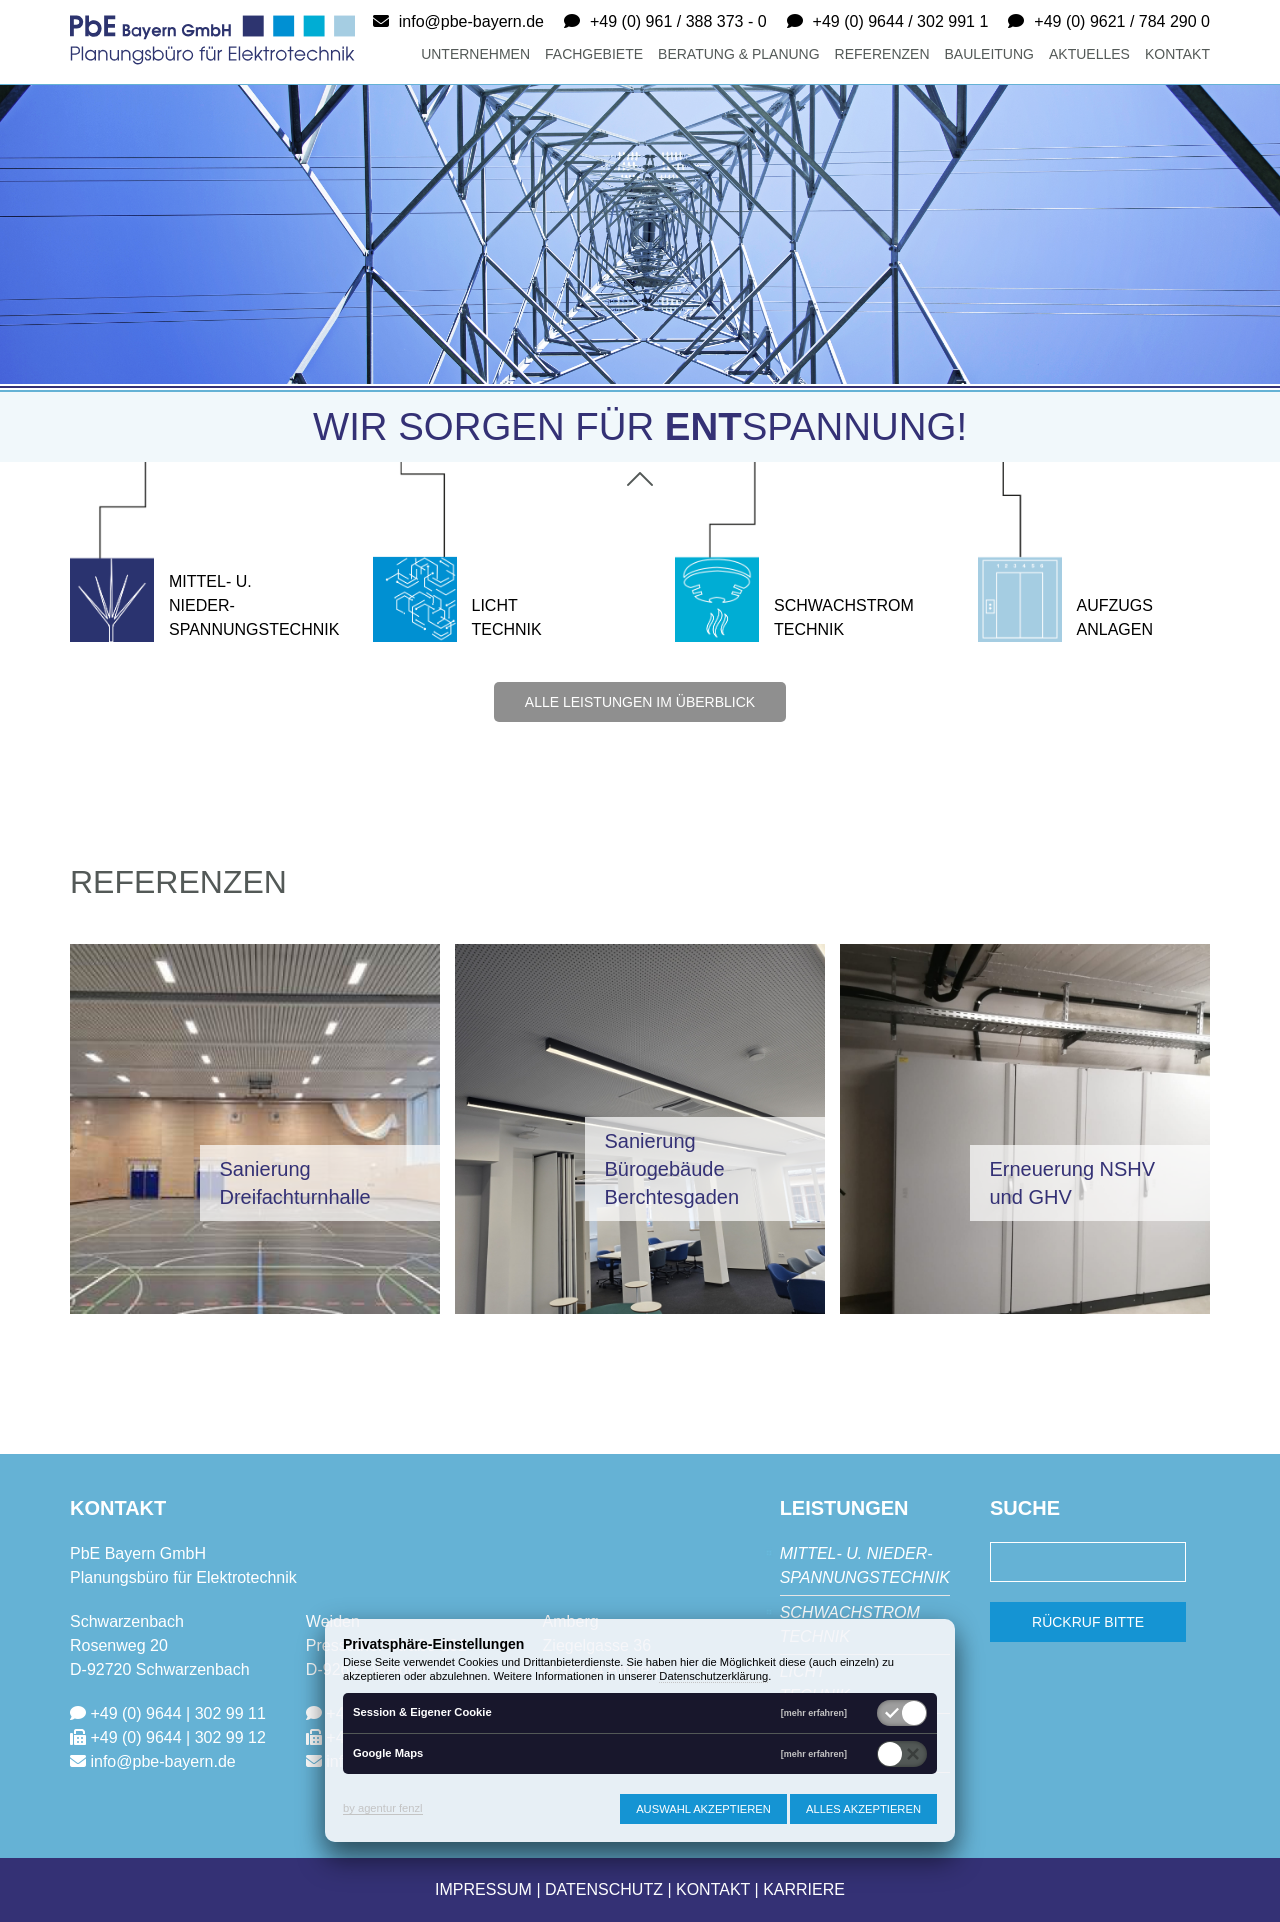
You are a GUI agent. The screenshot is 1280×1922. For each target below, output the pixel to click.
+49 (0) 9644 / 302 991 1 (901, 21)
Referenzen (882, 54)
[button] (255, 1127)
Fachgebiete (594, 54)
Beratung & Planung (739, 54)
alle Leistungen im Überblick (640, 702)
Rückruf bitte (1088, 1622)
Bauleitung (989, 54)
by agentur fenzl (383, 1808)
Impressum (483, 1889)
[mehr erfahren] (814, 1713)
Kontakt (1177, 54)
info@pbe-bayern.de (471, 21)
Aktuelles (1089, 54)
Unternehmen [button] (475, 54)
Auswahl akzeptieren (703, 1809)
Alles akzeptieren (863, 1809)
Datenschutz (604, 1889)
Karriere (804, 1889)
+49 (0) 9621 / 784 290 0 (1122, 21)
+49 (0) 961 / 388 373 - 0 (678, 21)
